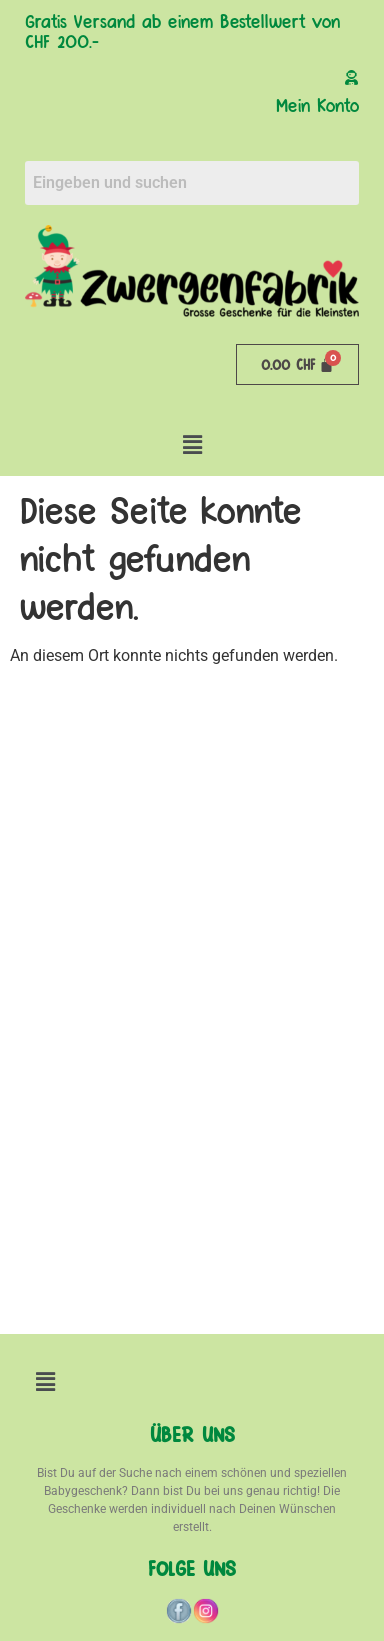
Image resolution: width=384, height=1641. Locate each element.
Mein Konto (317, 104)
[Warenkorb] (298, 364)
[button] (192, 445)
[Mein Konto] (351, 77)
